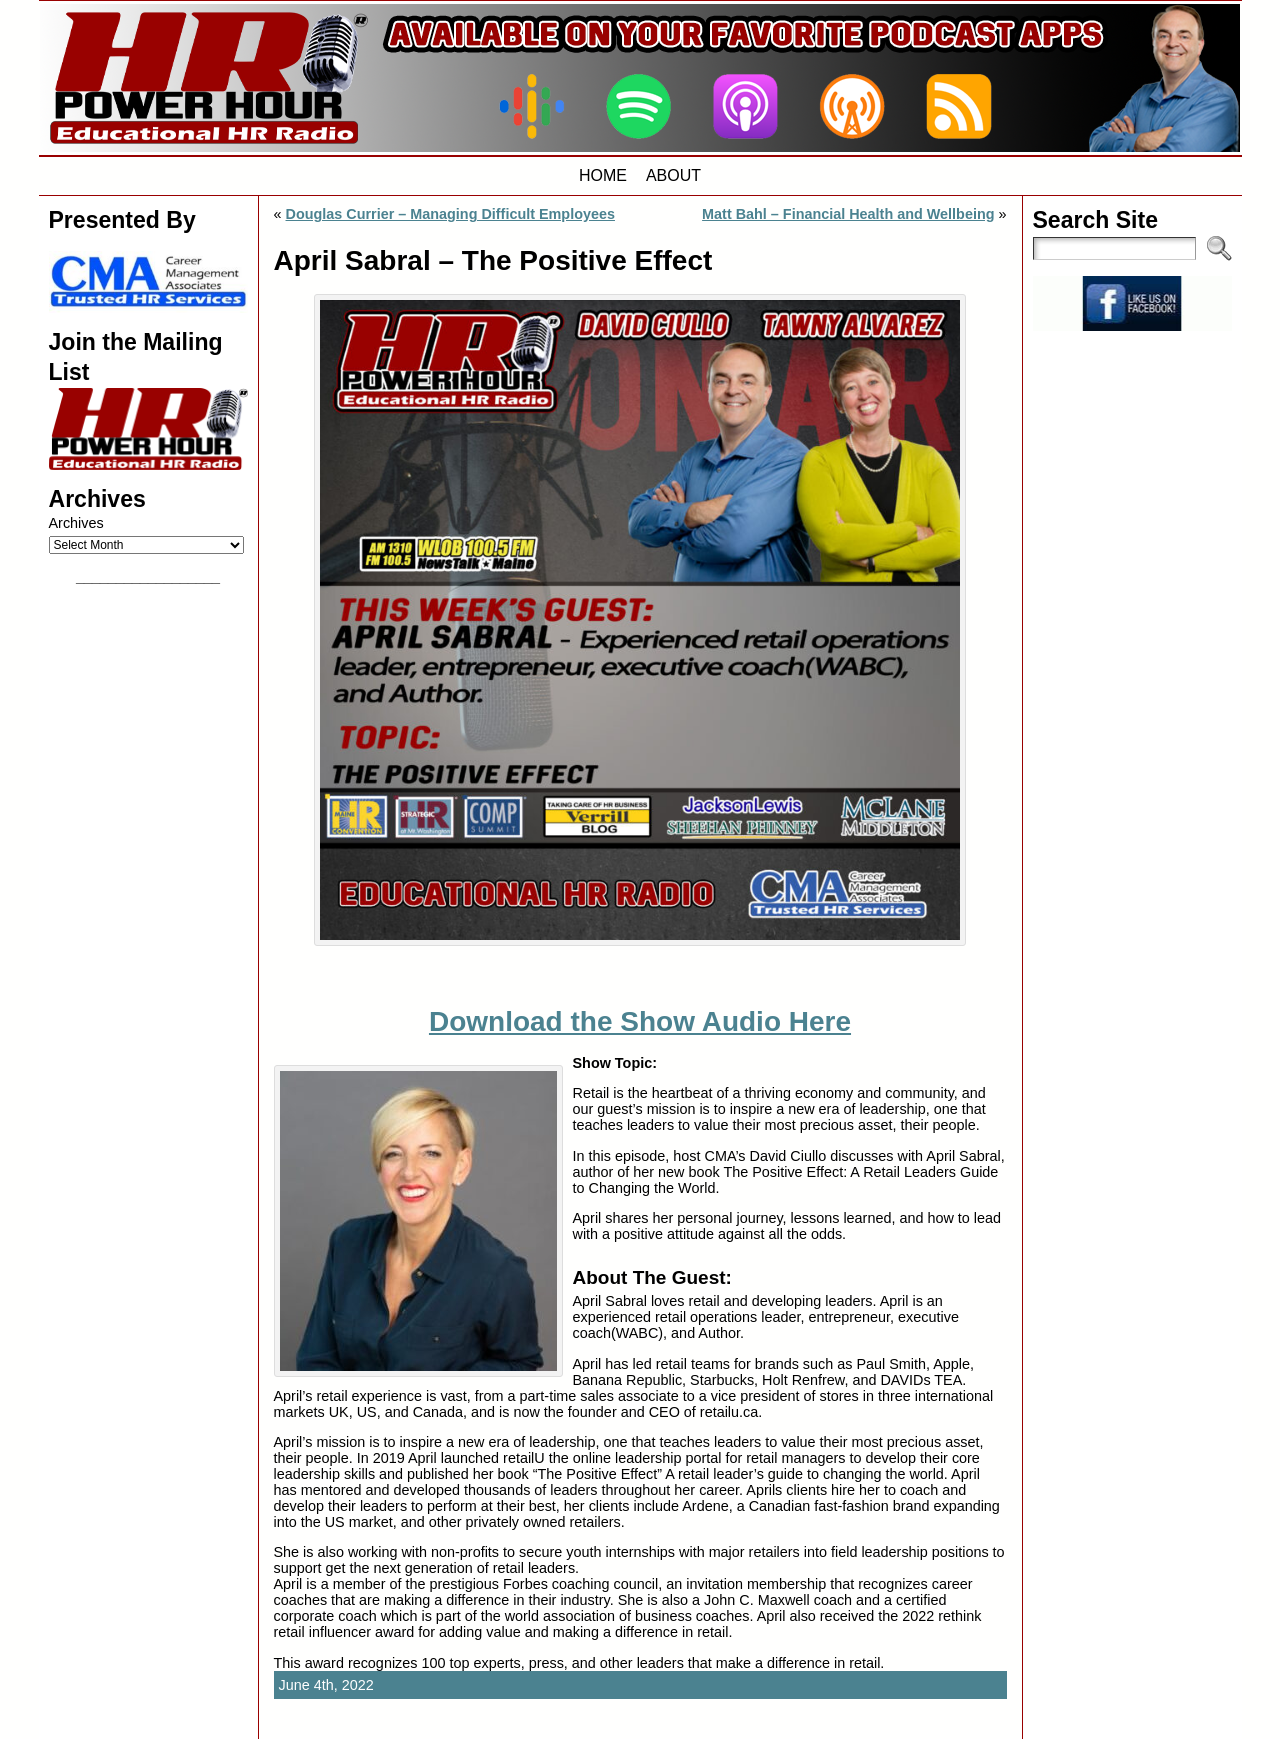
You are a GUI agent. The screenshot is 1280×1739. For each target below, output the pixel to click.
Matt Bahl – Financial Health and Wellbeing (848, 214)
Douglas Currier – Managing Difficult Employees (450, 214)
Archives (76, 523)
